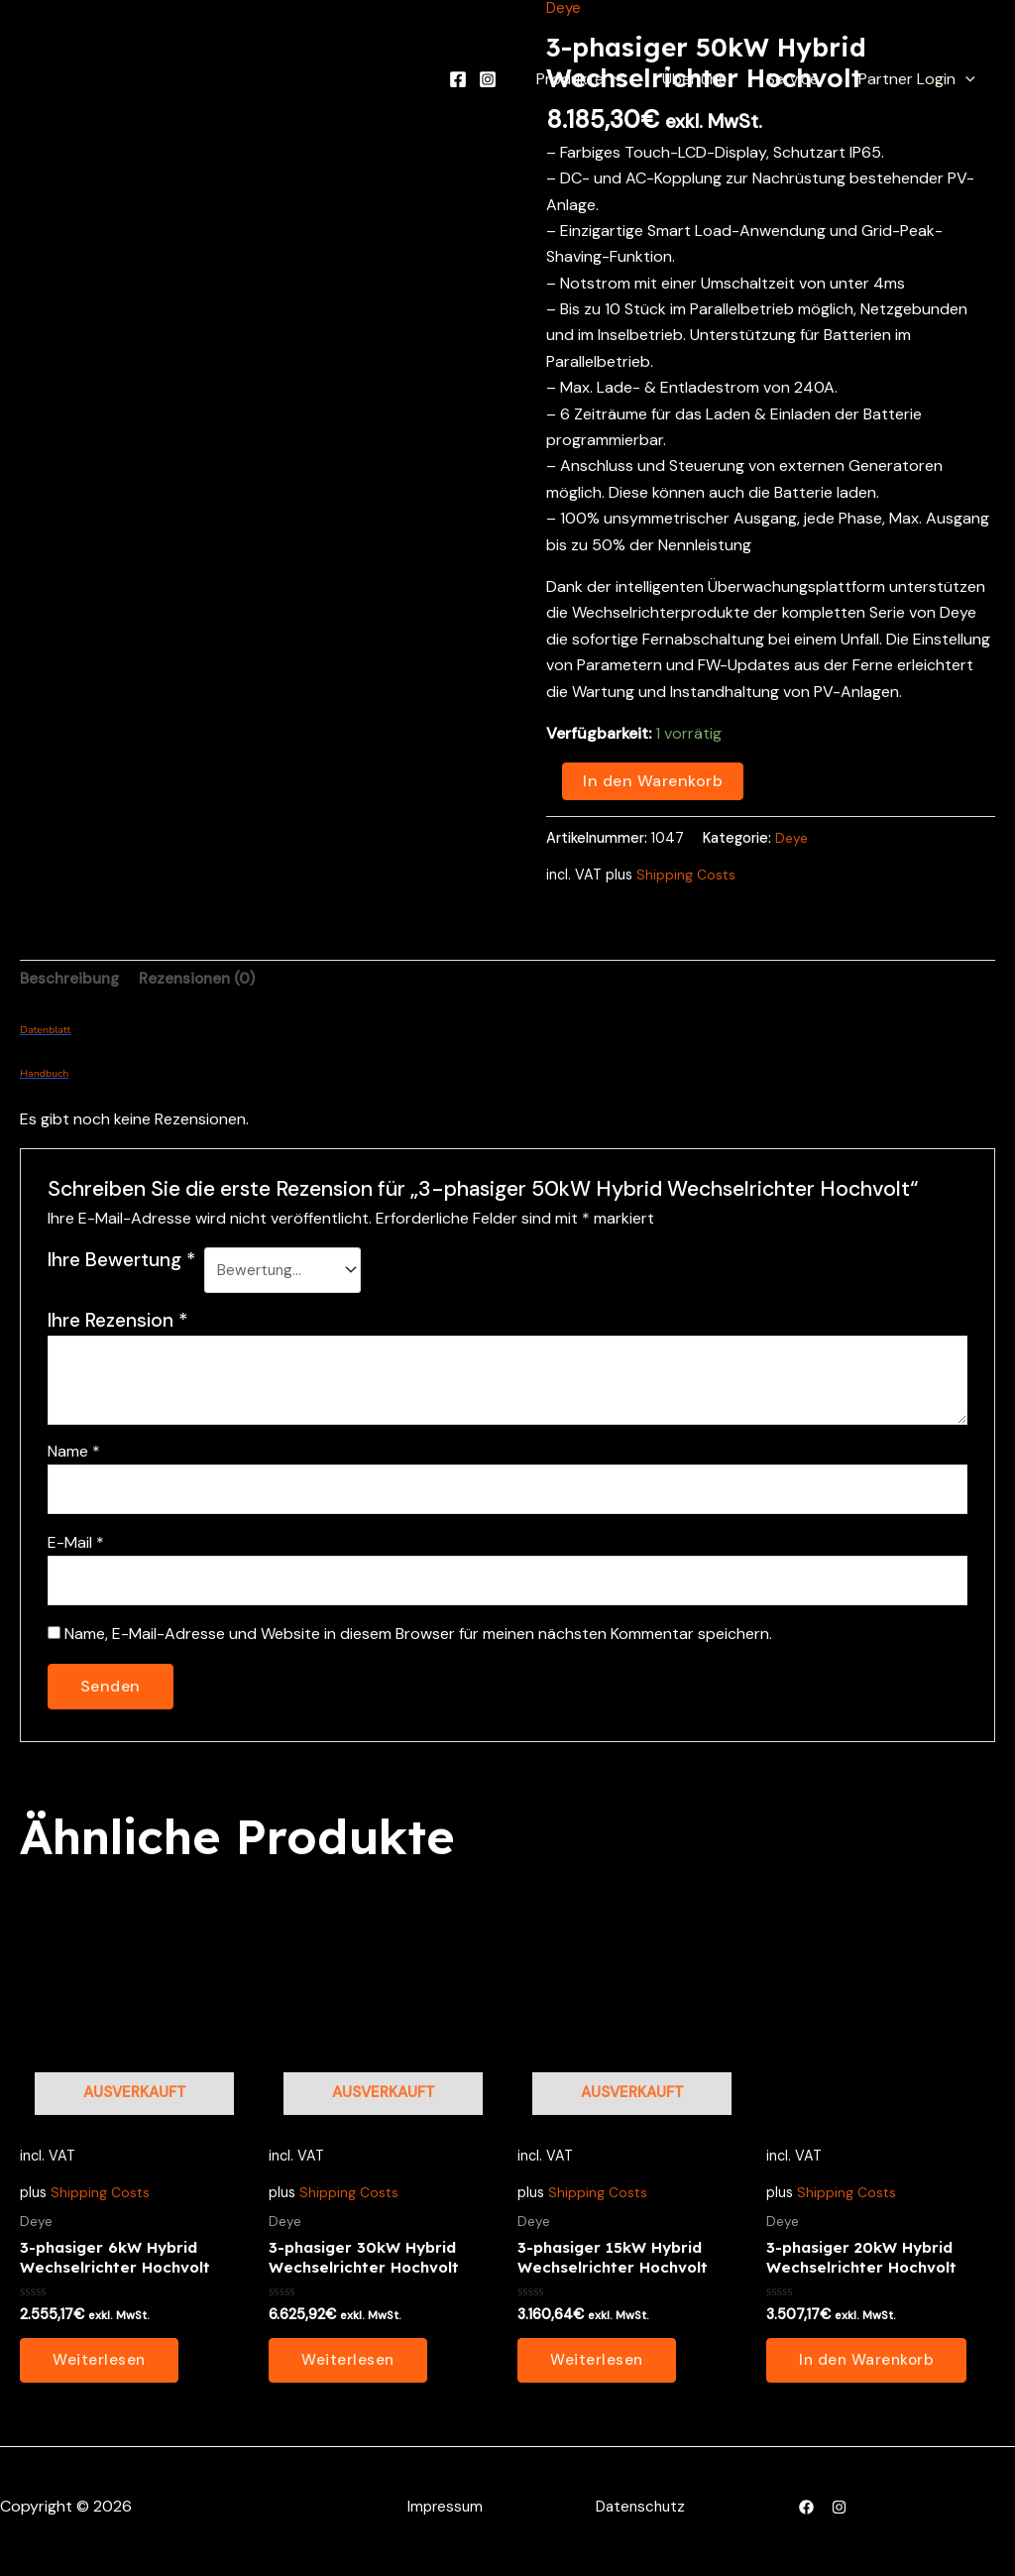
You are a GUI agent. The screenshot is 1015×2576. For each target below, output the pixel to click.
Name (74, 1451)
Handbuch (44, 1075)
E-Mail (76, 1545)
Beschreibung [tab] (72, 980)
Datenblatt (45, 1031)
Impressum (443, 2516)
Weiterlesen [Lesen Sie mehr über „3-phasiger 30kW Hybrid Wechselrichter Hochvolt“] (348, 2369)
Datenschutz (641, 2516)
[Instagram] (519, 79)
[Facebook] (490, 79)
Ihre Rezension (117, 1320)
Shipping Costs (686, 874)
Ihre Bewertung (121, 1261)
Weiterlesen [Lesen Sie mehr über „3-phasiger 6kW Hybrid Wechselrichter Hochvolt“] (100, 2369)
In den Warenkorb (653, 780)
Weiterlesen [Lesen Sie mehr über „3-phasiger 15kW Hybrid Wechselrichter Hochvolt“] (597, 2369)
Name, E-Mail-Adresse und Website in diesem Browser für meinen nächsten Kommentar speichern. (418, 1639)
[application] (641, 79)
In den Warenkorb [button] (869, 2369)
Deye (792, 837)
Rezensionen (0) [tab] (205, 980)
